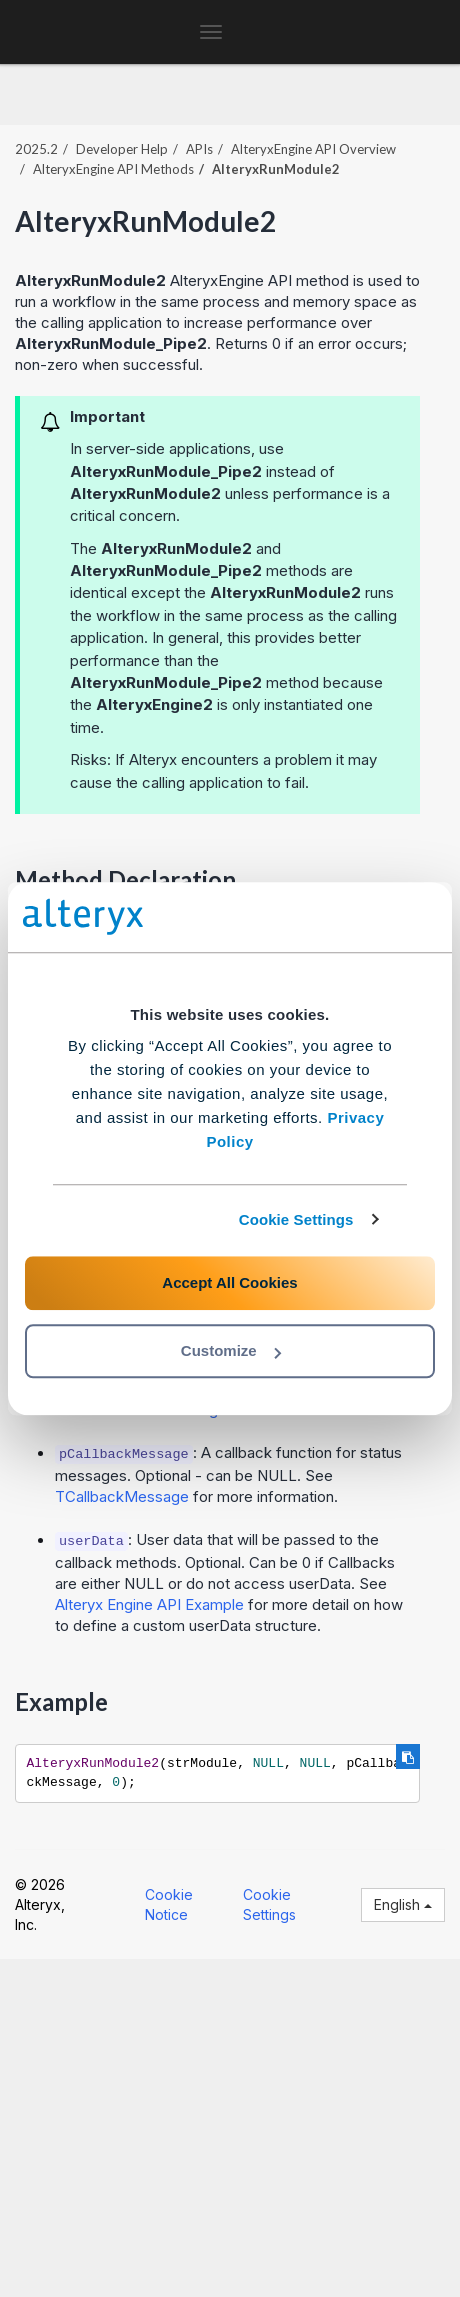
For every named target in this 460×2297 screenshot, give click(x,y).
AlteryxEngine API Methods (113, 169)
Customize (231, 1350)
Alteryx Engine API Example (149, 1604)
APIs (199, 149)
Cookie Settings (296, 1219)
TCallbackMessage (122, 1496)
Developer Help (122, 149)
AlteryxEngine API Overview (313, 149)
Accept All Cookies (229, 1282)
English (403, 1904)
